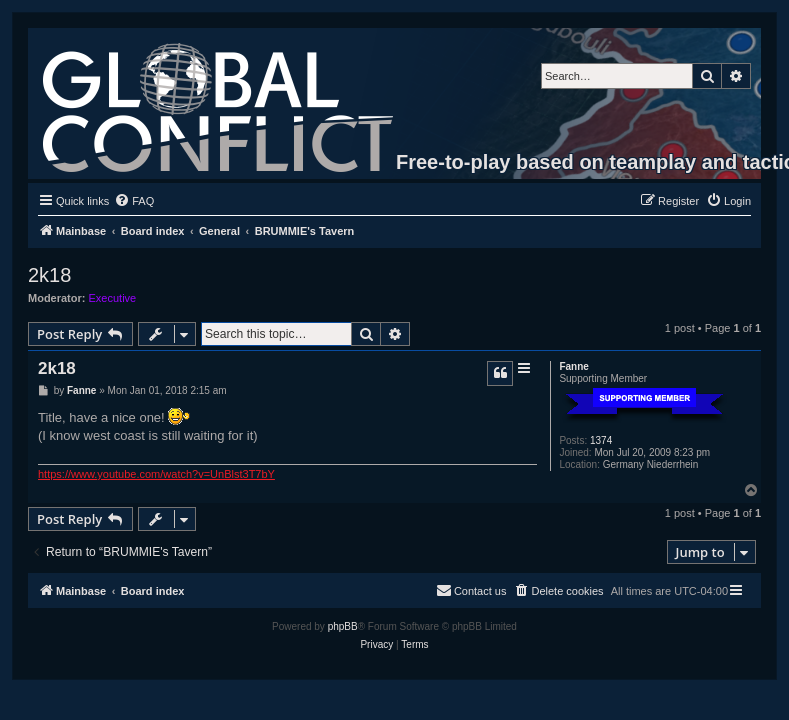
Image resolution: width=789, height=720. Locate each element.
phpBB (343, 626)
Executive (113, 298)
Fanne (573, 366)
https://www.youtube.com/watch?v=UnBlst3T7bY (156, 474)
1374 (601, 440)
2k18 (49, 275)
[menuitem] (134, 201)
